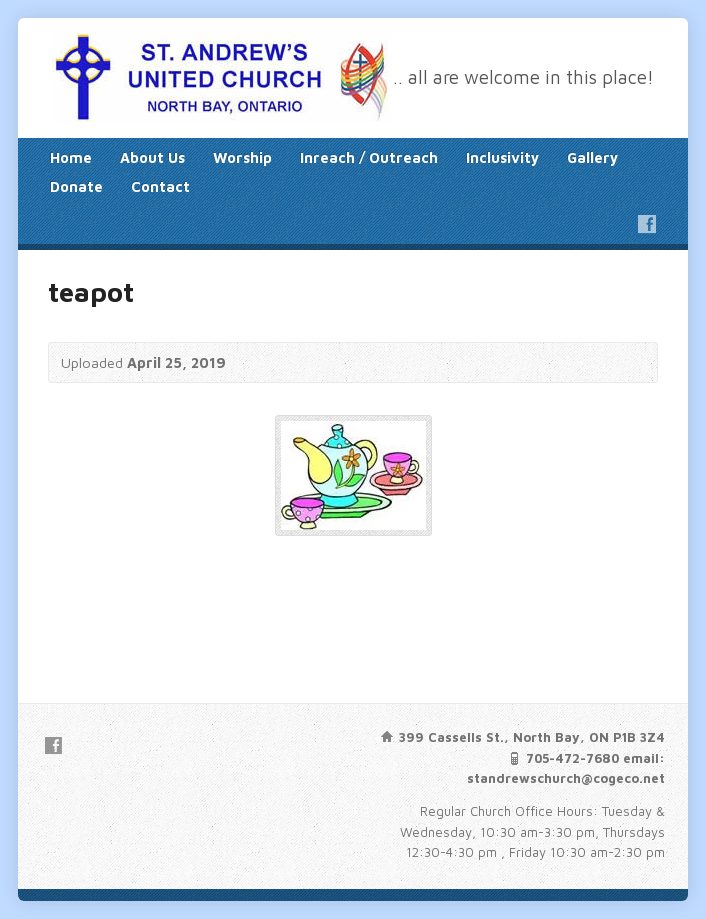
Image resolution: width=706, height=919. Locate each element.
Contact (160, 186)
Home (71, 157)
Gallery (592, 157)
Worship (242, 157)
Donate (76, 186)
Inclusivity (502, 157)
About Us (152, 157)
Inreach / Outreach (369, 157)
